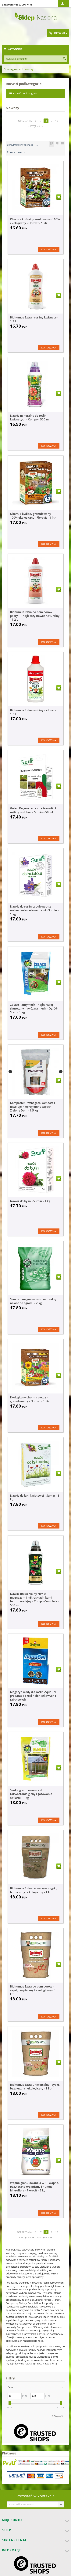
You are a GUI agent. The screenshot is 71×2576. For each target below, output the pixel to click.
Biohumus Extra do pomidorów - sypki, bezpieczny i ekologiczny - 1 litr (33, 1990)
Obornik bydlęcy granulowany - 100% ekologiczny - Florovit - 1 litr (33, 515)
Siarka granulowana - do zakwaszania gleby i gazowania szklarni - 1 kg (31, 1793)
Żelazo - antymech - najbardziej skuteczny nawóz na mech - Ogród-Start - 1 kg (34, 1008)
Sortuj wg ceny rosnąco (23, 145)
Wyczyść (59, 2416)
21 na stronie (16, 152)
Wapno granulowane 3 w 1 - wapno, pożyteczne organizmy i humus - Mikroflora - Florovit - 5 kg (34, 2186)
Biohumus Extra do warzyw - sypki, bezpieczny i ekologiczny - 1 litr (33, 1890)
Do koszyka (48, 249)
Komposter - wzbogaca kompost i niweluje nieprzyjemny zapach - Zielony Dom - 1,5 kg (32, 1106)
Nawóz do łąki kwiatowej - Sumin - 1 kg (34, 1497)
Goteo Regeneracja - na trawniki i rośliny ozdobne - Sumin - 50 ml (33, 810)
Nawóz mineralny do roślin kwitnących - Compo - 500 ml (29, 417)
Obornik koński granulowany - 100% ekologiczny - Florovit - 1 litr (35, 221)
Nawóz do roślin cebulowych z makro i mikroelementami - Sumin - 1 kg (34, 910)
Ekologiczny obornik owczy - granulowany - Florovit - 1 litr (29, 1399)
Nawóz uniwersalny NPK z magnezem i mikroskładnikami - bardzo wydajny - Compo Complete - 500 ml (34, 1599)
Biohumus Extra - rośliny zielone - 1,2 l (33, 712)
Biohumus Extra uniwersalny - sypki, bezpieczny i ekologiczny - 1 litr (35, 2086)
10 (56, 120)
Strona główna (12, 69)
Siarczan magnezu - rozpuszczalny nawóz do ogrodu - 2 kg (33, 1301)
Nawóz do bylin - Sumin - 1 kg (30, 1201)
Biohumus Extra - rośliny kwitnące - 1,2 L (34, 319)
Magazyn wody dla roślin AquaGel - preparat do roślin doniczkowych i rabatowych (34, 1695)
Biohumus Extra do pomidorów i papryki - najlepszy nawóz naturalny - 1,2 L (34, 615)
